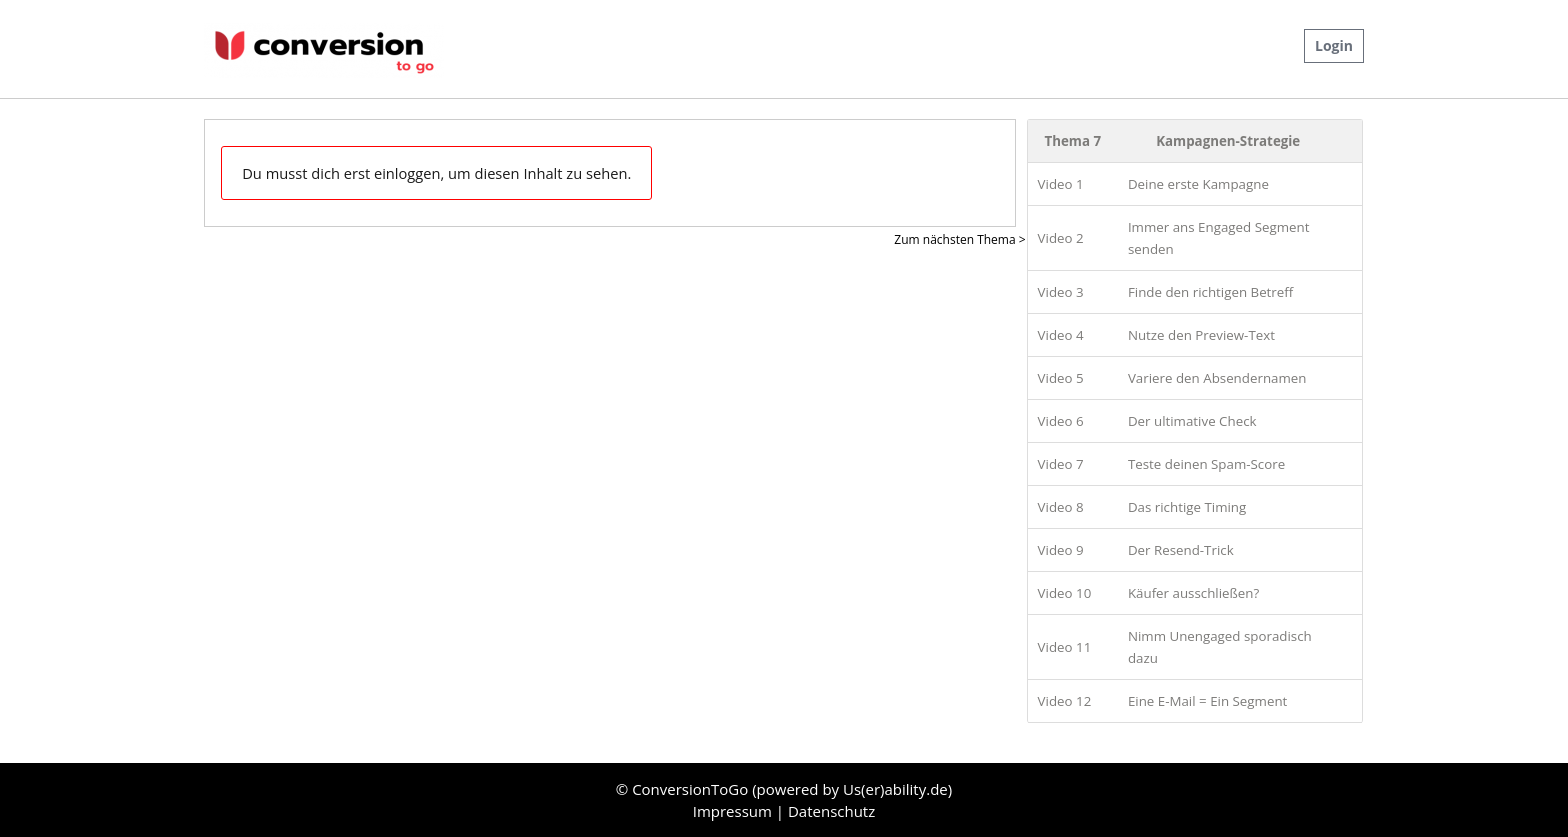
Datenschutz (831, 811)
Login (1334, 45)
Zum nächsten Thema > (959, 239)
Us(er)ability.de (895, 789)
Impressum (734, 811)
